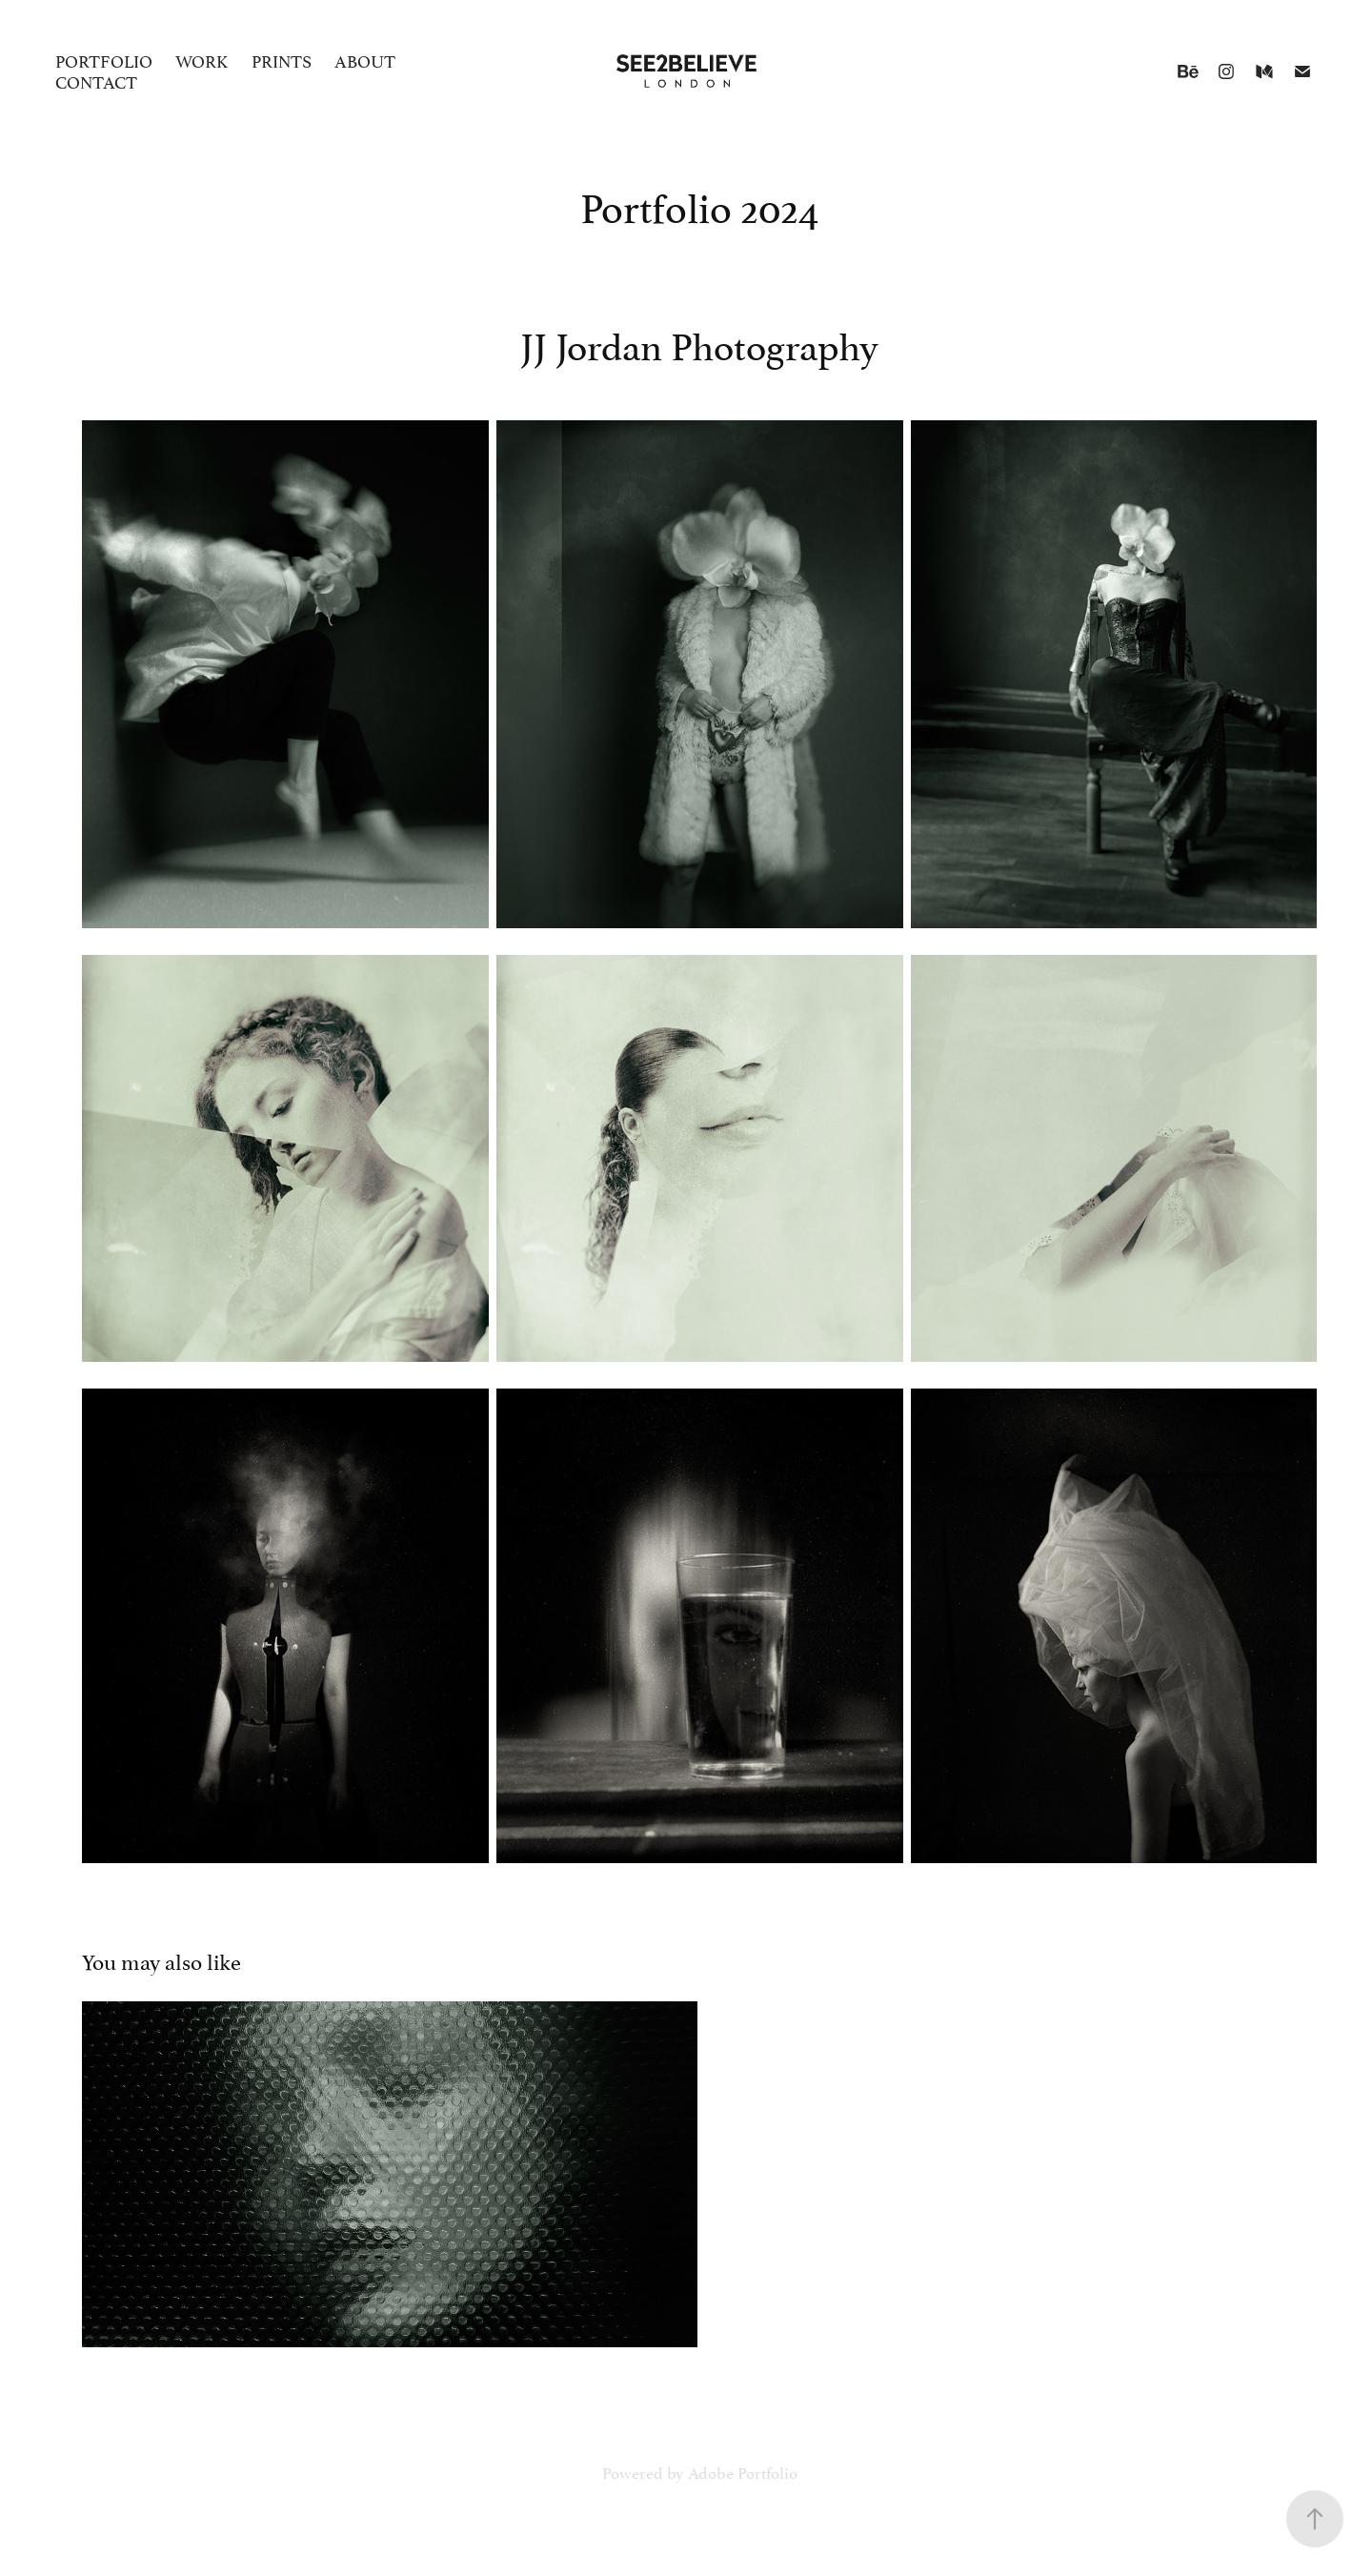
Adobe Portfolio (742, 2471)
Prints (282, 59)
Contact (96, 80)
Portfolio (103, 59)
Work (201, 59)
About (364, 59)
